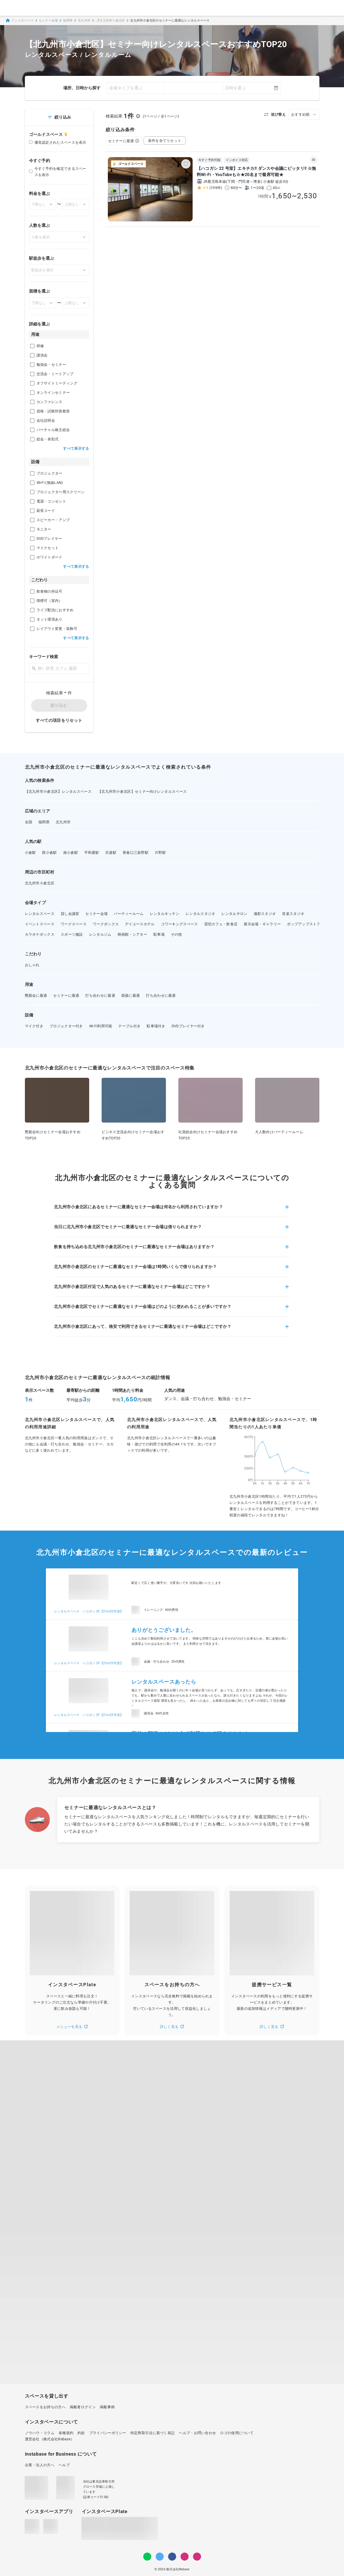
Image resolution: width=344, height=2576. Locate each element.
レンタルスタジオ (200, 914)
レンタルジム (100, 934)
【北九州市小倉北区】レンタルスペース (58, 791)
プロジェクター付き (66, 1026)
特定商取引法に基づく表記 (152, 2433)
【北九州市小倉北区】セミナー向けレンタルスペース (142, 791)
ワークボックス (106, 924)
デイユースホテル (140, 924)
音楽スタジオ (293, 914)
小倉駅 (30, 852)
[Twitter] (160, 2556)
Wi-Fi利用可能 (100, 1026)
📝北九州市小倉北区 (110, 20)
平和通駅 (91, 852)
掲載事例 (107, 2407)
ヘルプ (64, 2465)
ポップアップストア (303, 924)
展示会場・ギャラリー (262, 924)
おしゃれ (32, 965)
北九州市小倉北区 (39, 883)
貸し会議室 (70, 914)
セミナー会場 (48, 20)
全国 (28, 822)
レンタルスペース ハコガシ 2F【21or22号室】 (88, 1611)
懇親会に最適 (36, 995)
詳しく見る (172, 2027)
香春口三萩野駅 (136, 852)
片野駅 (160, 852)
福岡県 (68, 20)
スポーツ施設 (72, 934)
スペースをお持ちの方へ (45, 2407)
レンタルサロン (234, 914)
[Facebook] (172, 2556)
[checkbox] (32, 346)
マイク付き (34, 1026)
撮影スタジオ (265, 914)
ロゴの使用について (237, 2433)
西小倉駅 (49, 852)
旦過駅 (110, 852)
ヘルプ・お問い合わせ (197, 2433)
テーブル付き (129, 1026)
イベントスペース (39, 924)
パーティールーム (128, 914)
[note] (197, 2556)
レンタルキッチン (164, 914)
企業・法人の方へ (39, 2465)
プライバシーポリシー (107, 2433)
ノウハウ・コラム (39, 2433)
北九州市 (84, 20)
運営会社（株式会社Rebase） (49, 2439)
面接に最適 (130, 995)
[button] (172, 1210)
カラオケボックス (39, 934)
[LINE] (147, 2556)
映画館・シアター (132, 934)
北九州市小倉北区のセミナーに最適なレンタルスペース (169, 20)
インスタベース (19, 20)
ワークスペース (74, 924)
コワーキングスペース (179, 924)
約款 (81, 2433)
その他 (176, 934)
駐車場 (159, 934)
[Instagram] (184, 2556)
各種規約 (66, 2433)
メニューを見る (72, 2027)
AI (313, 160)
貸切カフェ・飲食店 (221, 924)
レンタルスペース (39, 914)
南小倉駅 (70, 852)
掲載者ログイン (83, 2407)
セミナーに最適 (123, 141)
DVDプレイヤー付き (188, 1026)
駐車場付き (156, 1026)
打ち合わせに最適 (100, 995)
